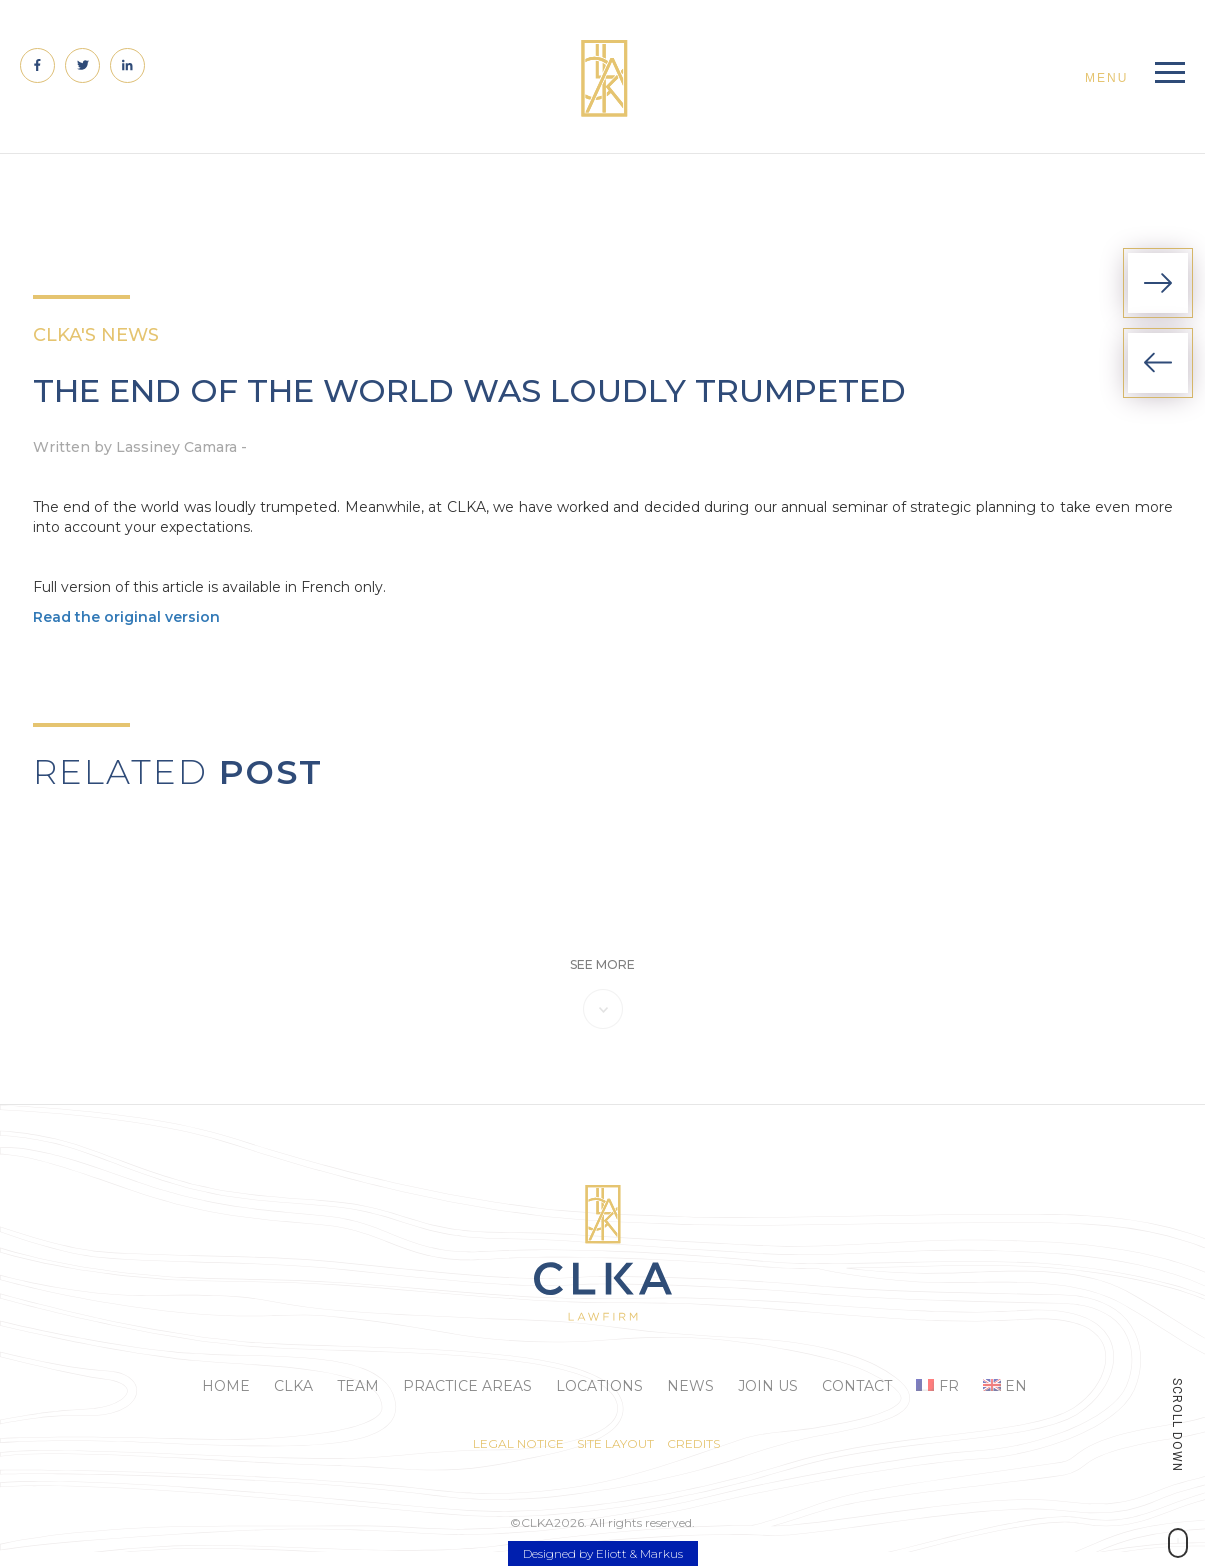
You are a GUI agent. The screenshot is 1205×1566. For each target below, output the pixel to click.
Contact (857, 1386)
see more (602, 964)
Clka (293, 1386)
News (690, 1386)
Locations (599, 1386)
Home (226, 1386)
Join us (768, 1386)
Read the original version (126, 617)
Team (358, 1386)
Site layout (615, 1443)
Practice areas (467, 1386)
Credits (693, 1443)
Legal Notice (518, 1443)
